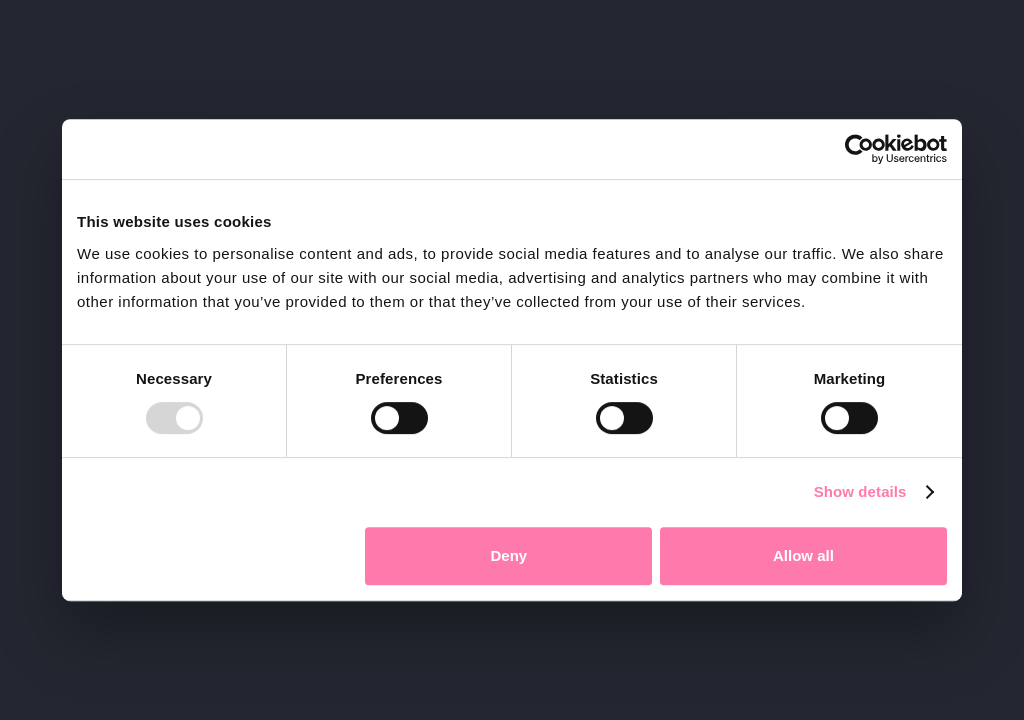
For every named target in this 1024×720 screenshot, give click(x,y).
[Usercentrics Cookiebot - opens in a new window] (859, 149)
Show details (860, 491)
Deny (509, 555)
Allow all (803, 555)
